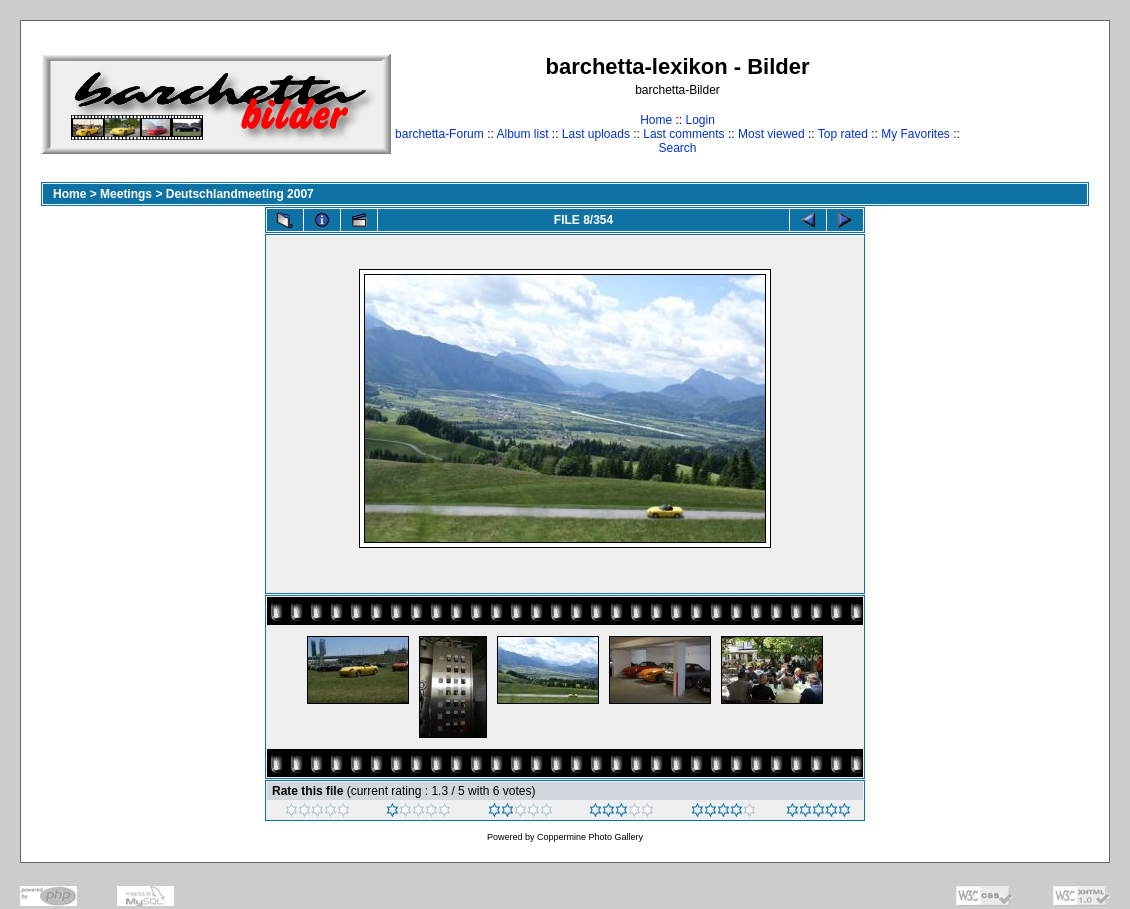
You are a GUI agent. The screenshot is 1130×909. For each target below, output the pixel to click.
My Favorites (915, 134)
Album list (522, 134)
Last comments (683, 134)
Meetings (126, 194)
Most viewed (771, 134)
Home (656, 120)
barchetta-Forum (439, 134)
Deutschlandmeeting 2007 (240, 194)
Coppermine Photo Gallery (590, 837)
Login (699, 120)
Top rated (843, 134)
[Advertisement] (1026, 103)
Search (677, 148)
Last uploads (596, 134)
